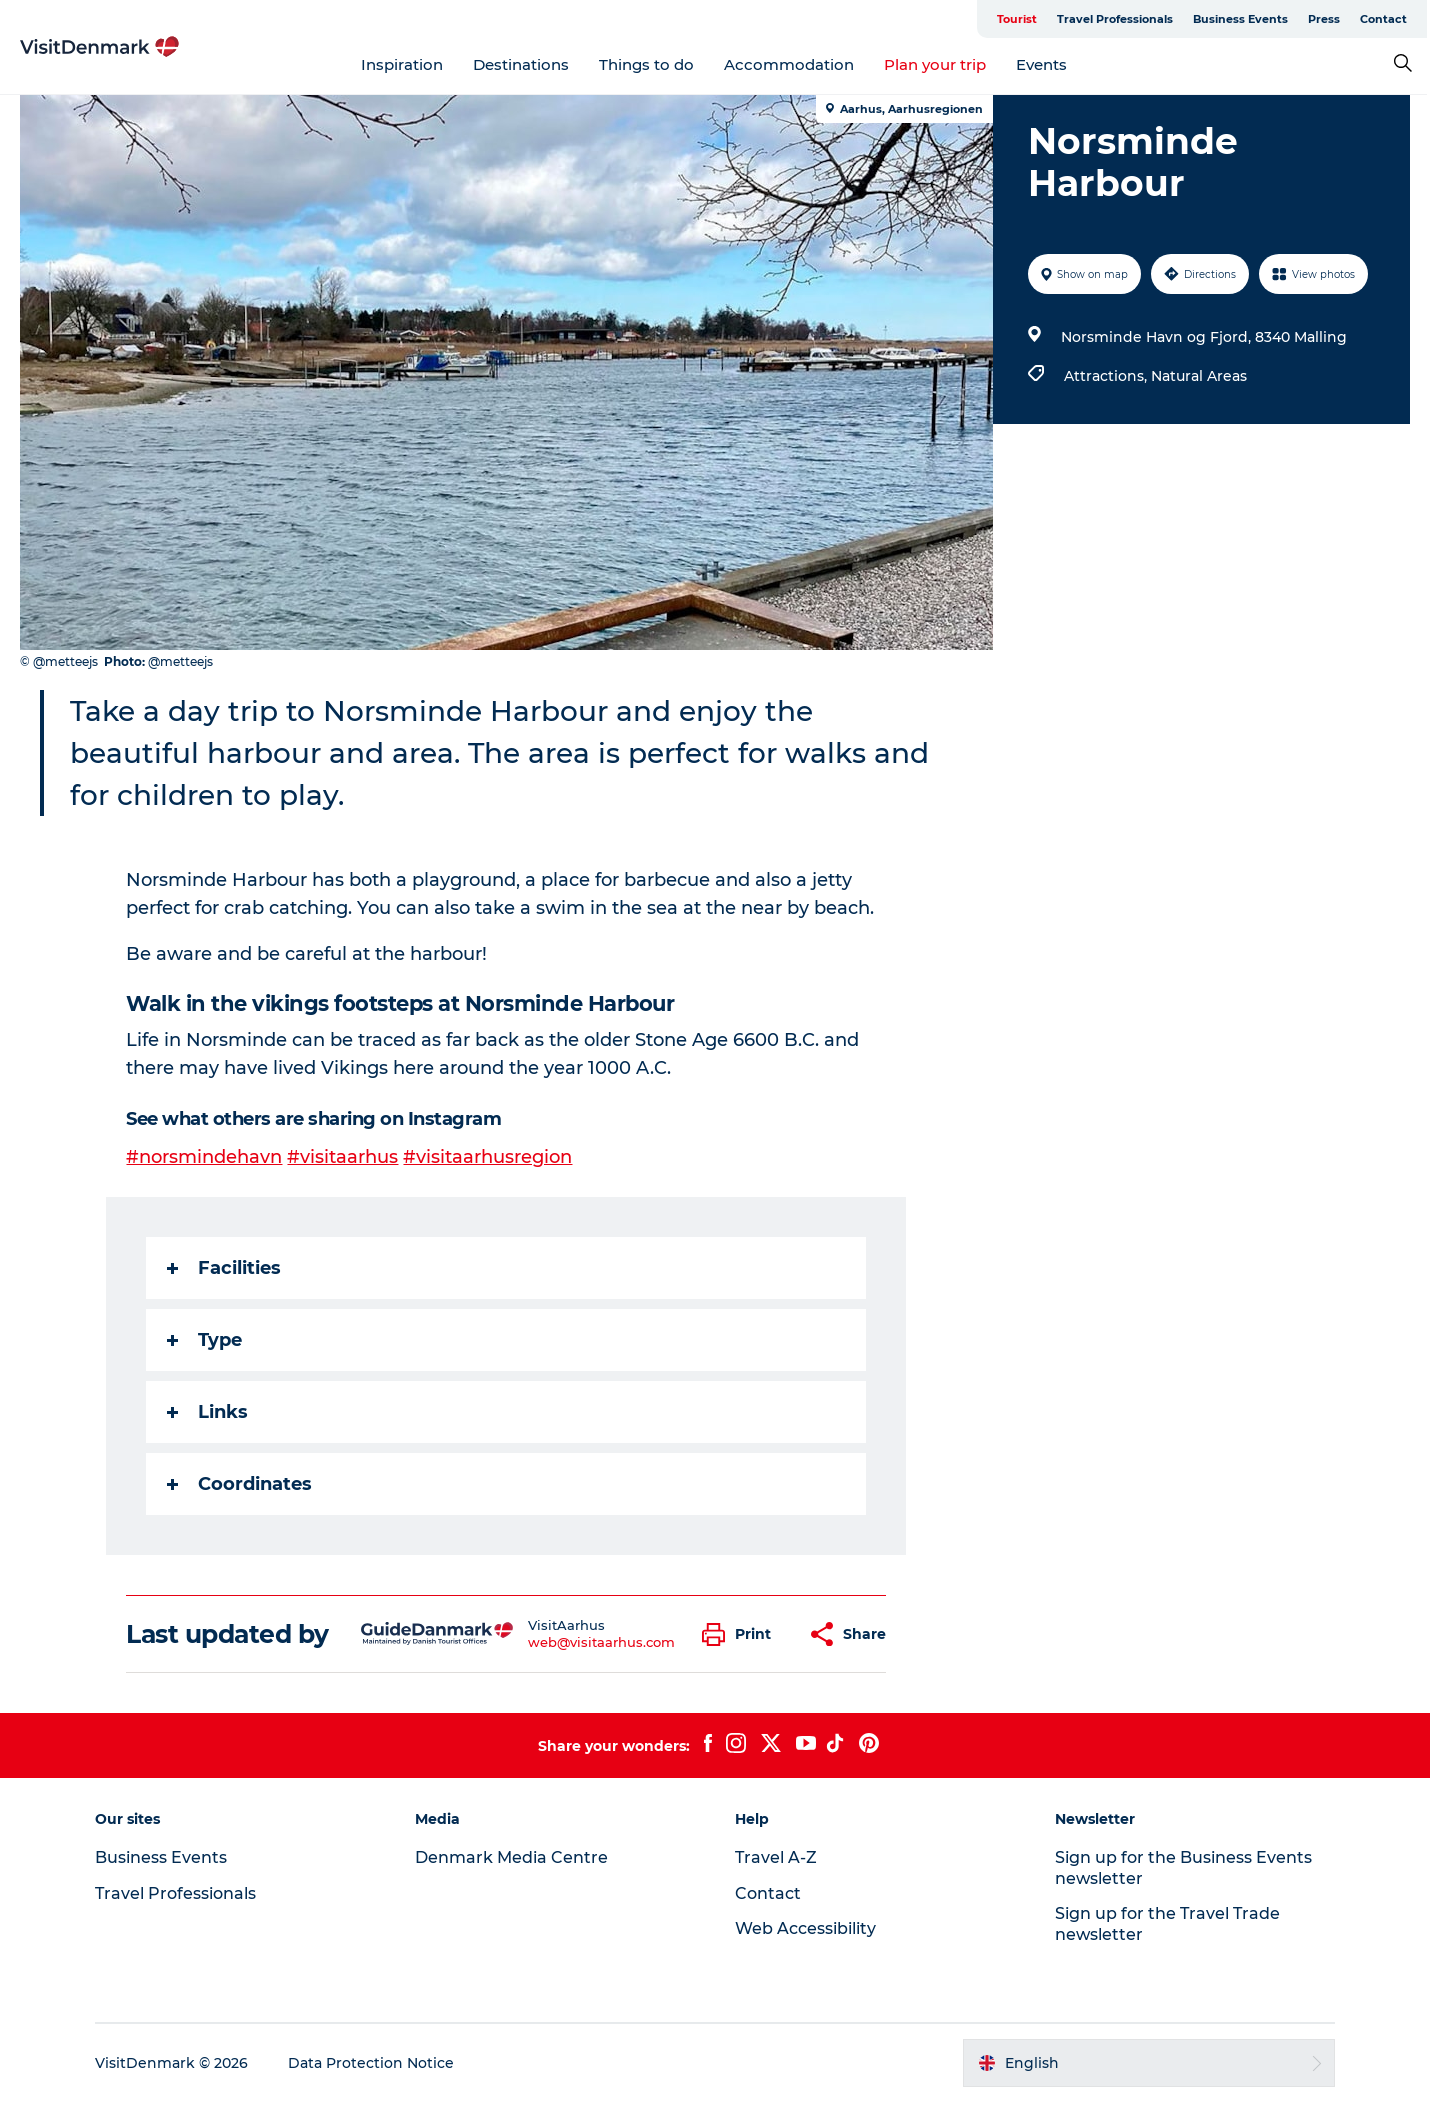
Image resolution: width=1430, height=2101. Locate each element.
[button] (742, 1633)
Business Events (1243, 19)
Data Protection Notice (371, 2062)
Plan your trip (936, 64)
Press (1327, 19)
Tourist (1020, 19)
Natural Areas (1199, 376)
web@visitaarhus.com (601, 1641)
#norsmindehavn (205, 1157)
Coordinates (240, 1483)
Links (208, 1411)
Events (1042, 64)
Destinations (522, 64)
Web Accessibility (805, 1927)
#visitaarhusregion (488, 1157)
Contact (1386, 19)
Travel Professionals (1118, 19)
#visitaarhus (343, 1157)
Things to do (647, 64)
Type (205, 1339)
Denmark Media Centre (511, 1856)
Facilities (225, 1267)
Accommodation (790, 64)
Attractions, (1107, 376)
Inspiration (403, 64)
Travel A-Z (776, 1856)
